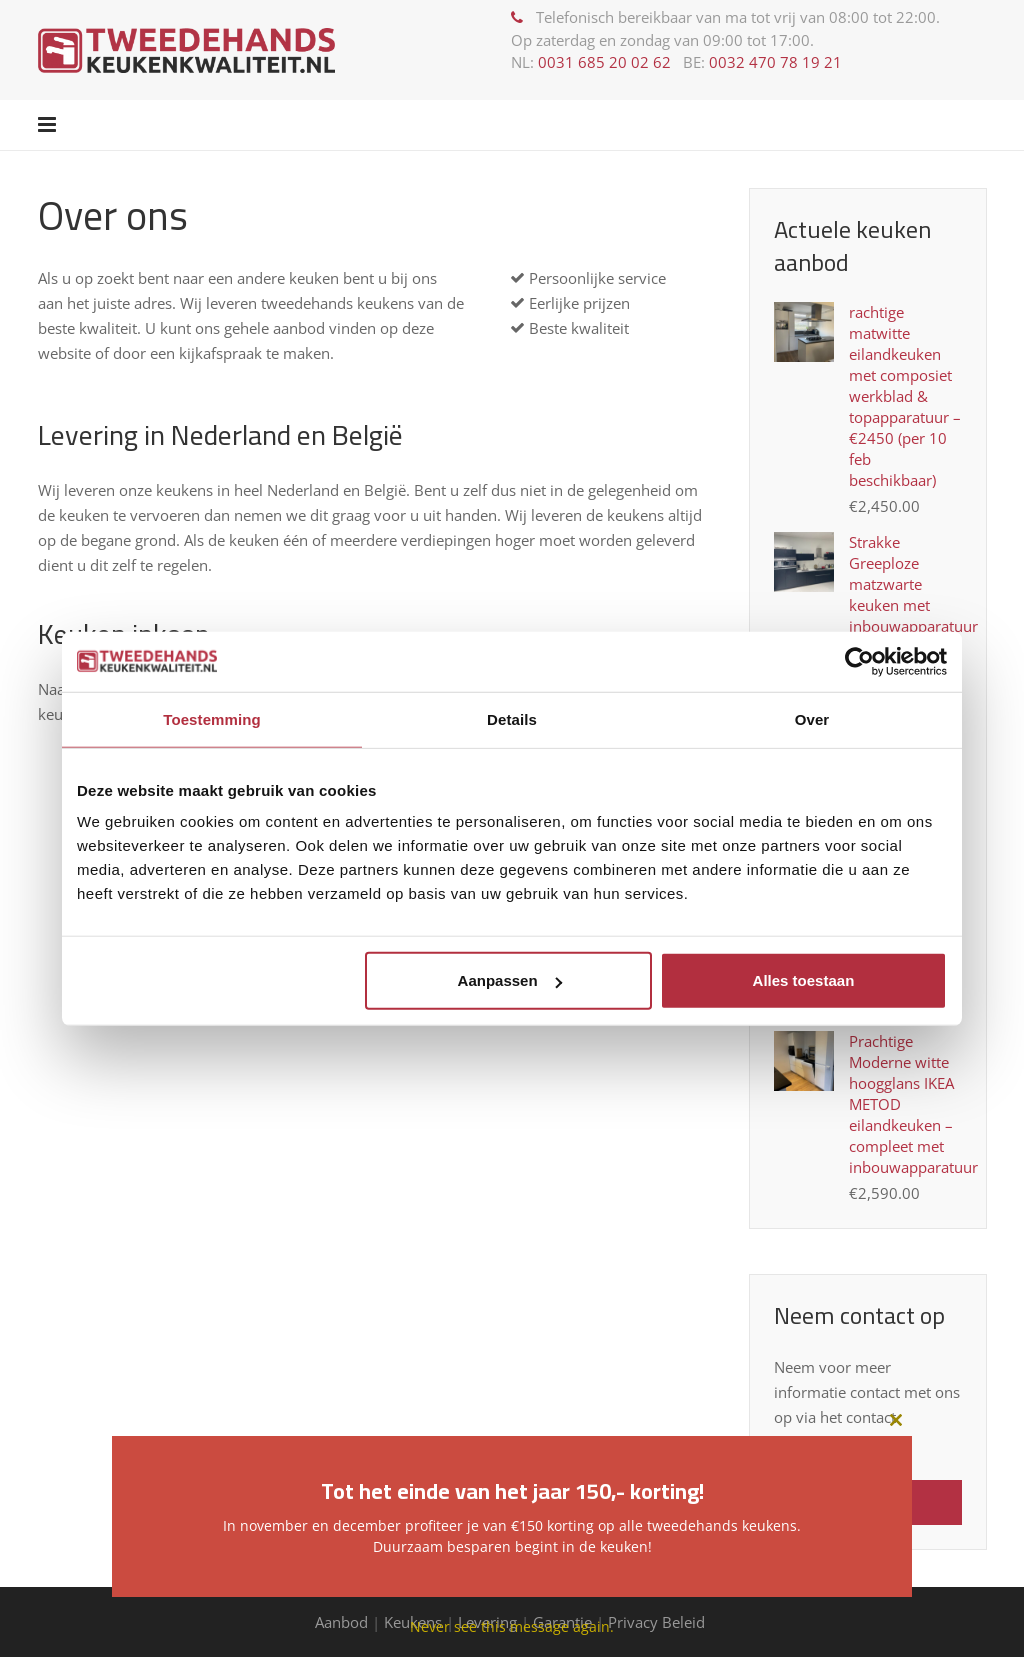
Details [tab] (512, 718)
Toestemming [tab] (212, 718)
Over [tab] (812, 718)
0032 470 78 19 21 (775, 62)
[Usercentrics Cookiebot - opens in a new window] (859, 661)
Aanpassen (510, 980)
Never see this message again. (512, 1626)
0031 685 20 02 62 (604, 62)
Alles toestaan (804, 980)
